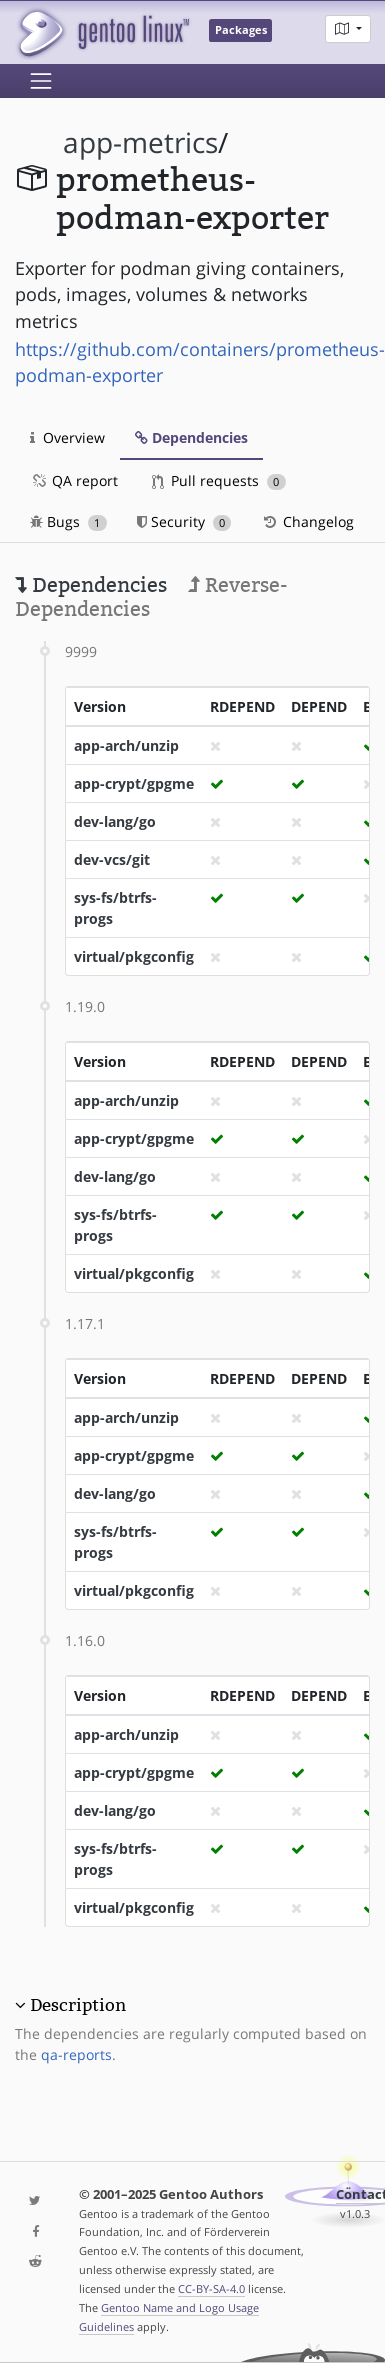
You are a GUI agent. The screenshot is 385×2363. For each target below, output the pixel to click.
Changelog (307, 521)
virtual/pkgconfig (134, 956)
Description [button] (78, 2005)
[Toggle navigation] (41, 81)
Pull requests (219, 480)
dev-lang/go (115, 821)
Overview (67, 437)
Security (184, 521)
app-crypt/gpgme (134, 783)
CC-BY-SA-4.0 (211, 2288)
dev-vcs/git (112, 859)
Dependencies (191, 437)
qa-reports (76, 2054)
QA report (74, 480)
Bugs (68, 521)
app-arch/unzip (126, 745)
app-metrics (140, 142)
